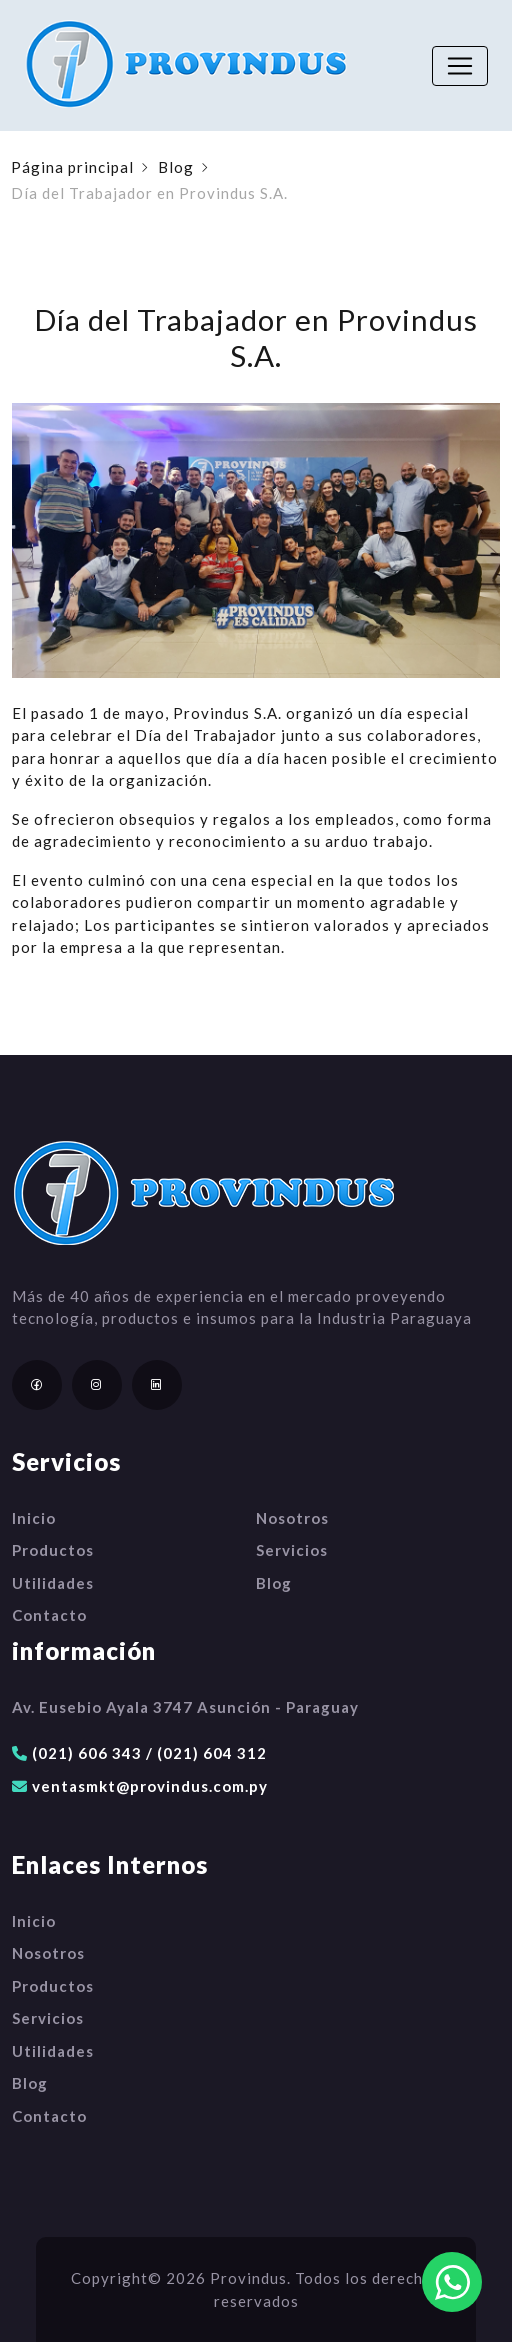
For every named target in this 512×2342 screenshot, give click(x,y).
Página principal (72, 167)
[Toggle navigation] (460, 66)
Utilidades (53, 1583)
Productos (53, 1550)
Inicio (34, 1518)
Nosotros (292, 1518)
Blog (176, 167)
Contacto (49, 1615)
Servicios (292, 1550)
